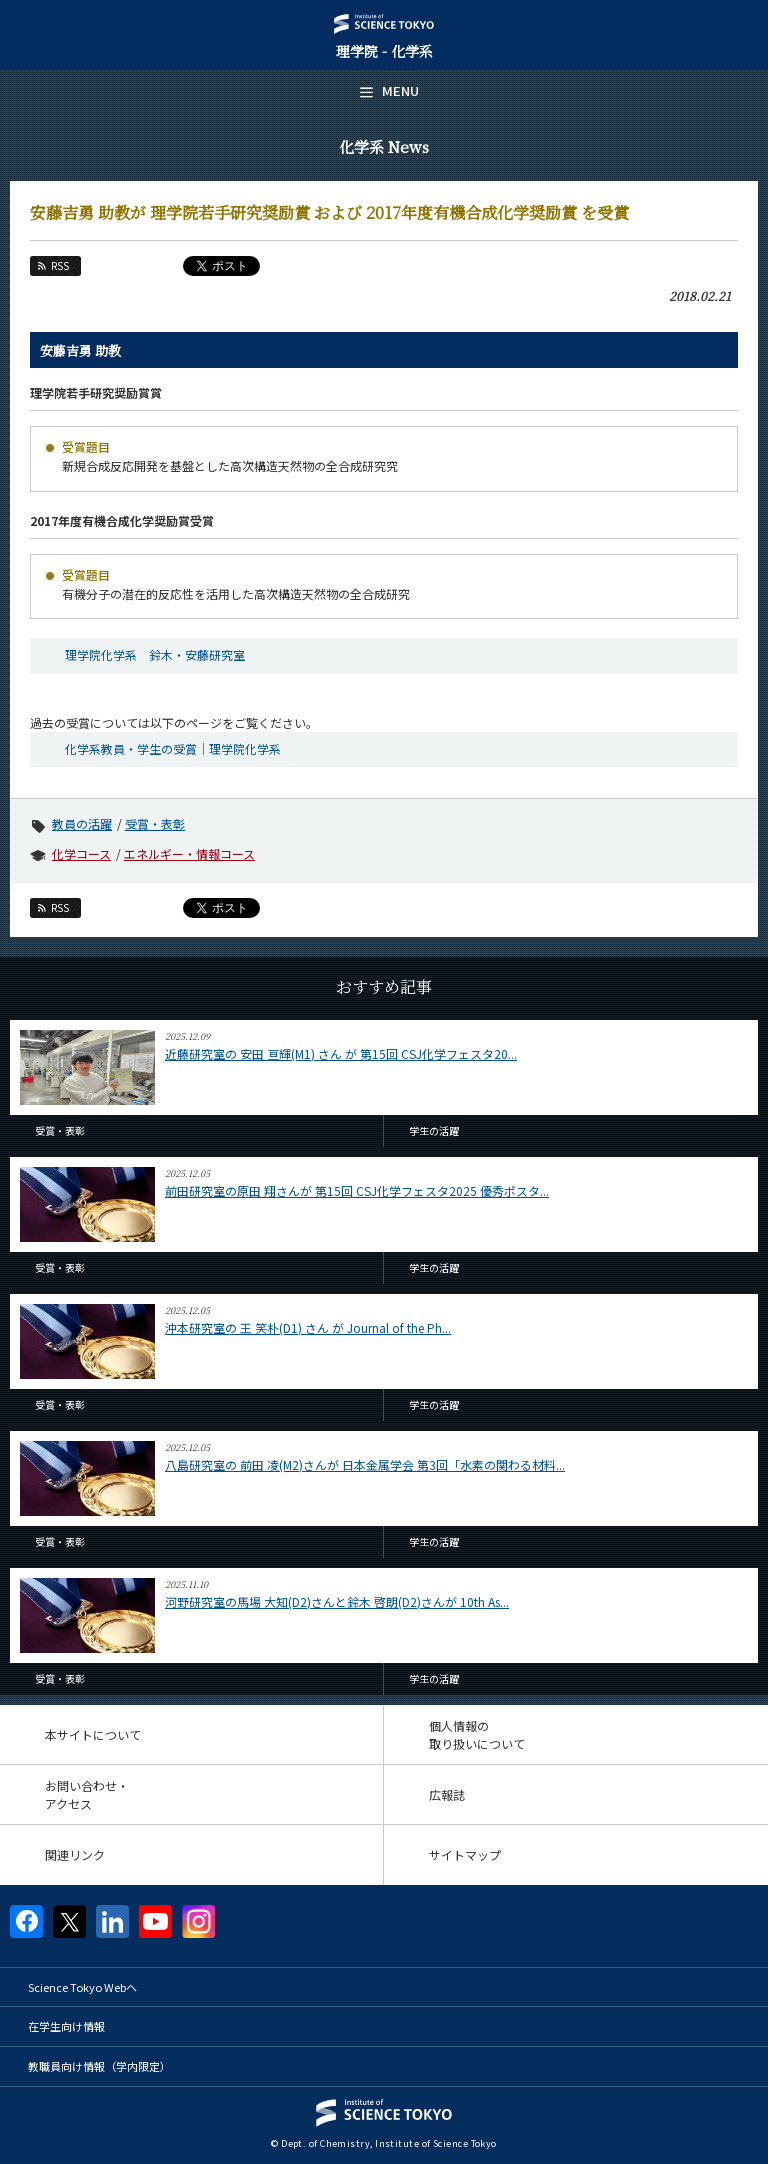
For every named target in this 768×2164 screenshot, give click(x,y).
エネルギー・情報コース (189, 853)
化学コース (81, 853)
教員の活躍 (82, 823)
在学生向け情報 (66, 2026)
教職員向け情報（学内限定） (99, 2066)
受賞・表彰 (155, 823)
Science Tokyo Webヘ (82, 1987)
